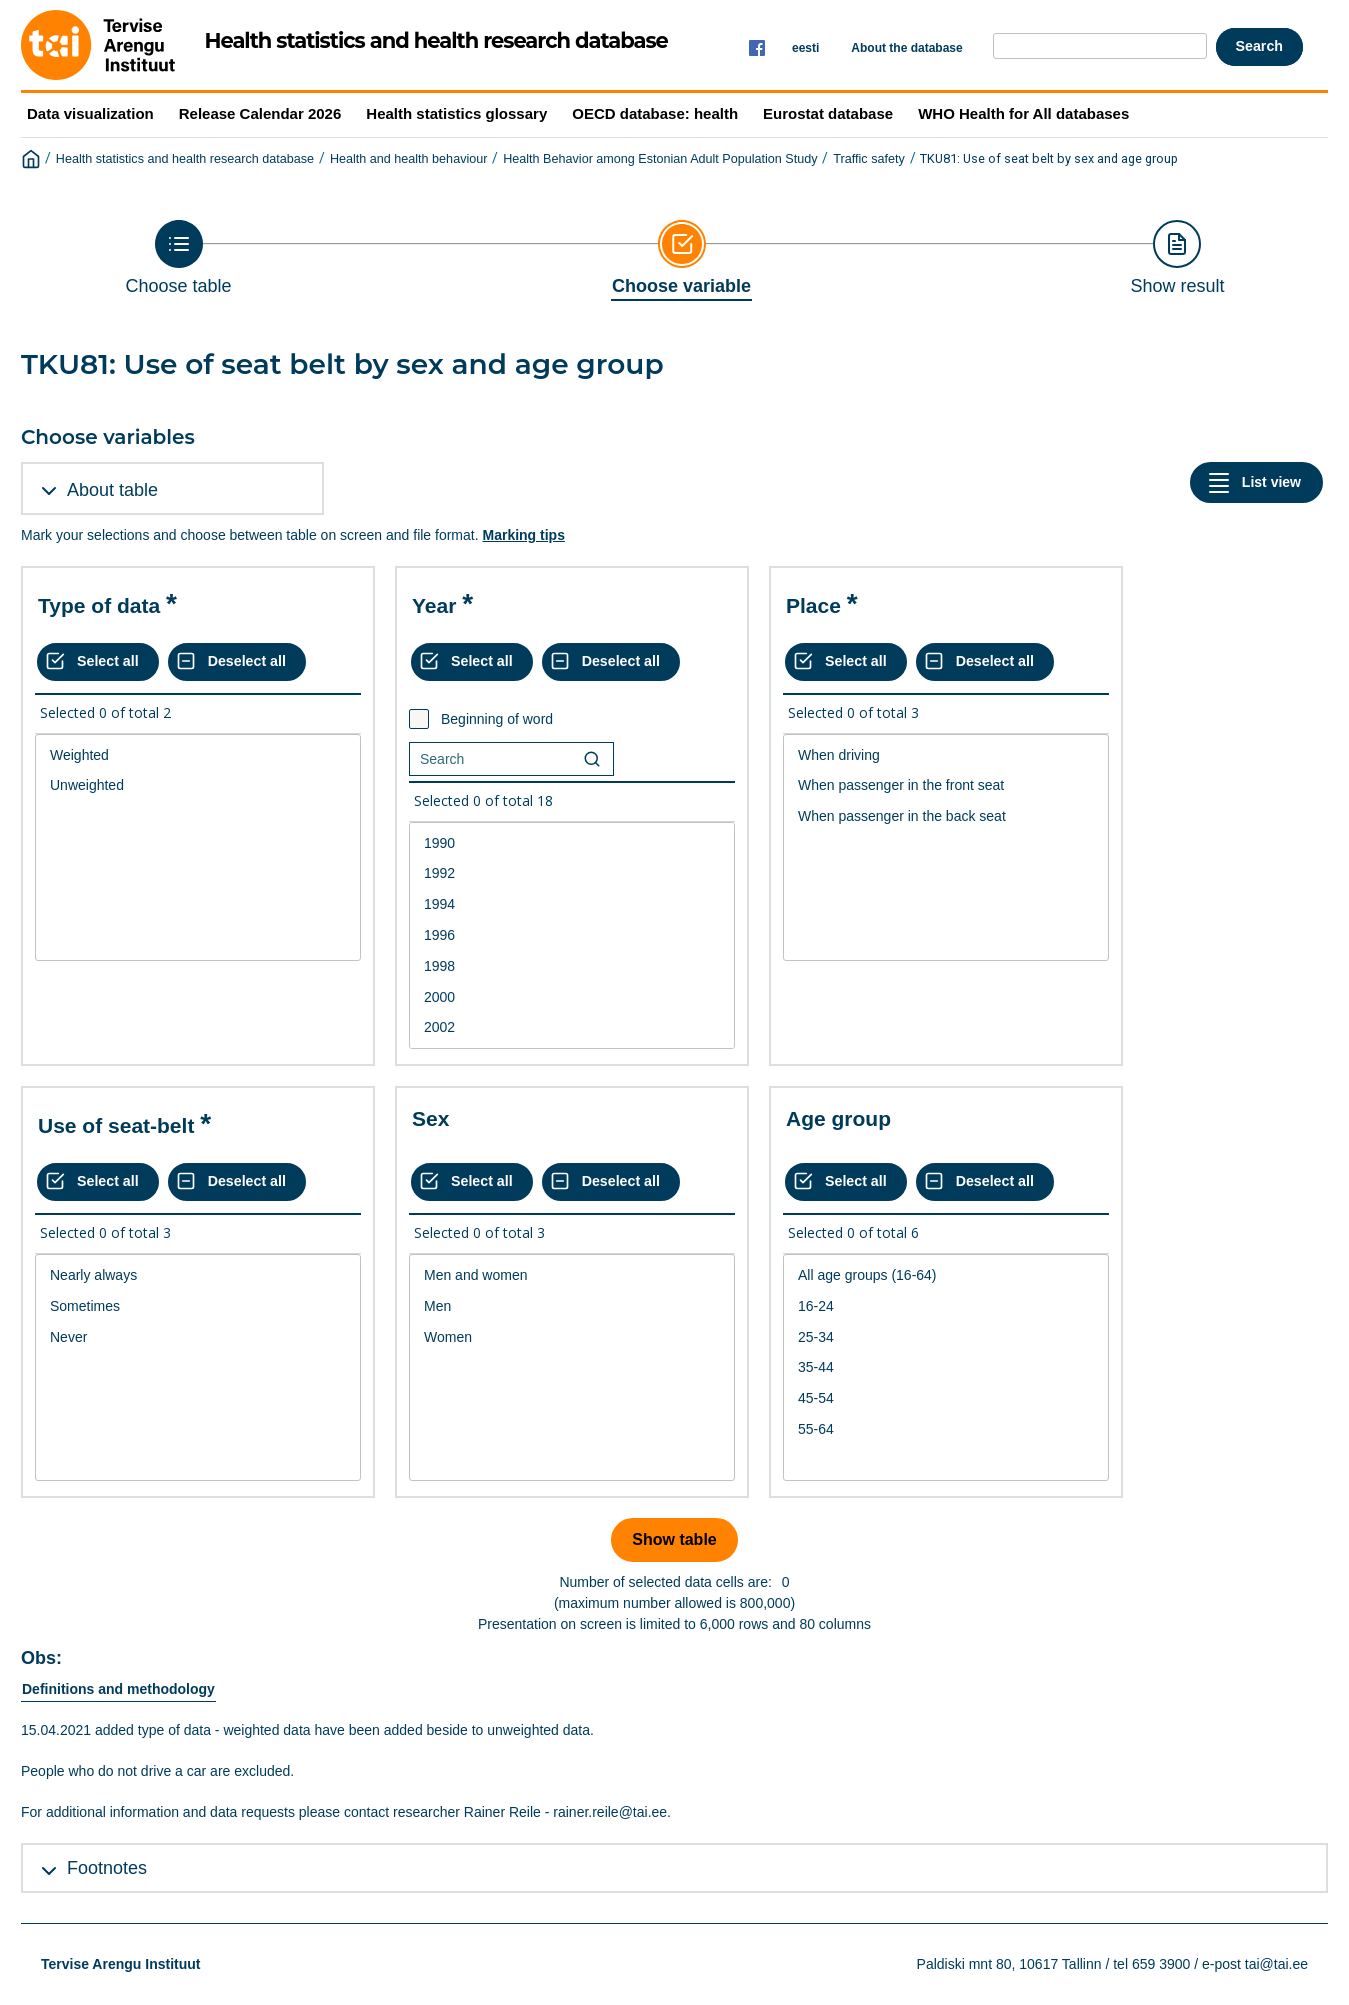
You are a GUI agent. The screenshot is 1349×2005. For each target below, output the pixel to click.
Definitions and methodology (118, 1689)
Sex (430, 1118)
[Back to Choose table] (179, 258)
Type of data (99, 605)
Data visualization (90, 113)
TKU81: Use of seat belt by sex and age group (1049, 158)
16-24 (946, 1306)
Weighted (198, 755)
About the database (906, 48)
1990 (572, 843)
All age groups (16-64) (946, 1275)
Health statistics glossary (456, 113)
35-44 (946, 1367)
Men (572, 1306)
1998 (572, 966)
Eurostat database (828, 113)
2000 (572, 997)
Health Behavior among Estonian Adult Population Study (660, 159)
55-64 (946, 1429)
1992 (572, 873)
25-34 (946, 1337)
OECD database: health (655, 113)
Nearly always (198, 1275)
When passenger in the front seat (946, 785)
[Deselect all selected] (237, 662)
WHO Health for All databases (1023, 113)
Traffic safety (868, 159)
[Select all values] (98, 662)
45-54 (946, 1398)
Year (434, 605)
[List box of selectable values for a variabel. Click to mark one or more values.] (198, 848)
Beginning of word (497, 719)
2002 (572, 1027)
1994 (572, 904)
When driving (946, 755)
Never (198, 1337)
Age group (838, 1118)
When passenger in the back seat (946, 816)
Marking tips (523, 535)
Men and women (572, 1275)
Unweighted (198, 785)
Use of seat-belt (116, 1125)
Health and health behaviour (409, 159)
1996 (572, 935)
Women (572, 1337)
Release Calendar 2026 (260, 113)
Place (813, 605)
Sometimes (198, 1306)
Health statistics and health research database (185, 159)
